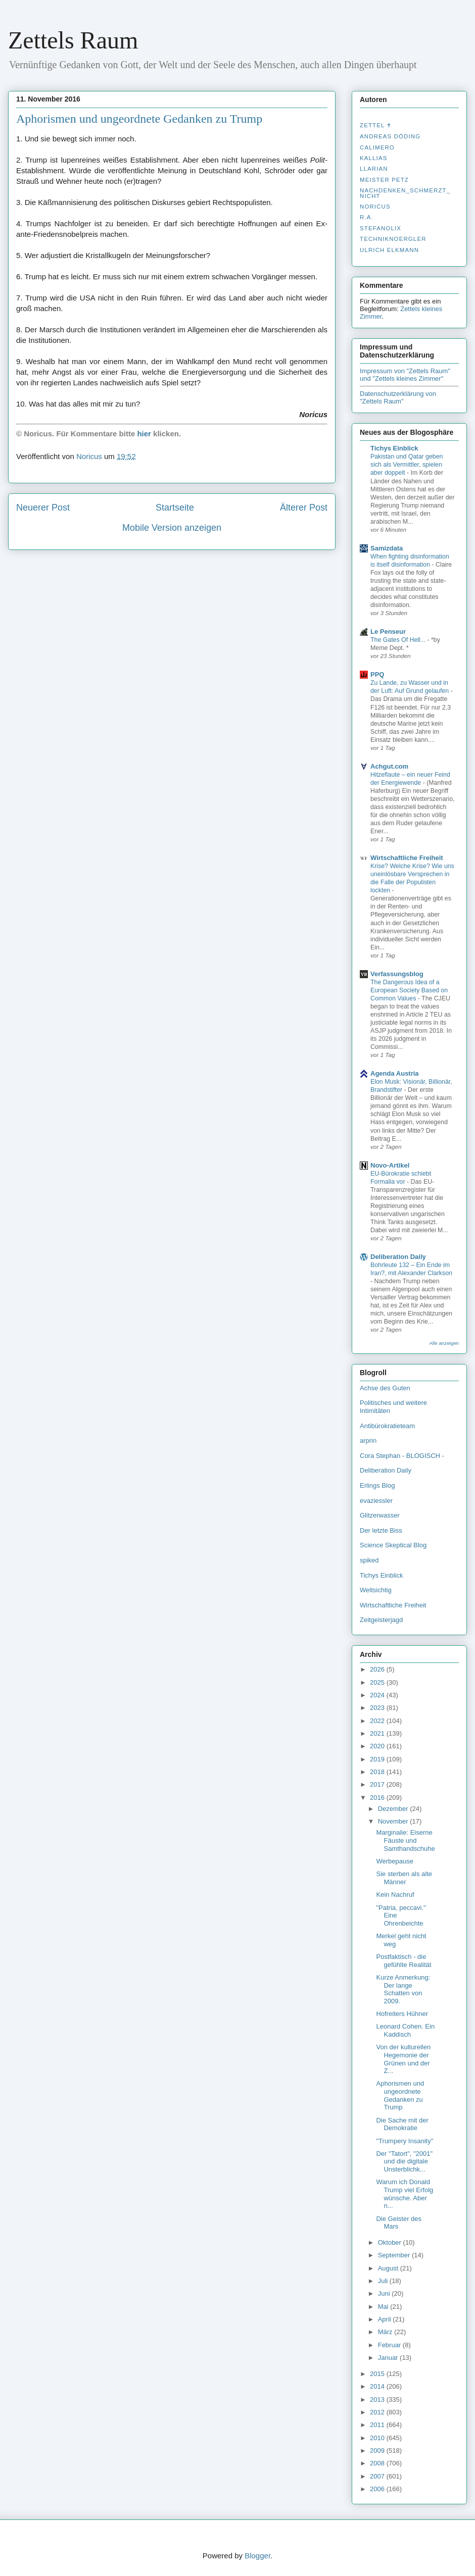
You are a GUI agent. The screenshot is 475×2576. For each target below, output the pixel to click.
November (394, 1821)
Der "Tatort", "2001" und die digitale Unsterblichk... (404, 2161)
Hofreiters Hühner (402, 2013)
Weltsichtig (376, 1590)
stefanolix (380, 228)
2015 (378, 2374)
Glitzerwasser (380, 1515)
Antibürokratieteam (387, 1426)
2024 (378, 1695)
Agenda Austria (394, 1073)
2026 (378, 1669)
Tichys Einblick (394, 448)
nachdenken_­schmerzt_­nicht (405, 192)
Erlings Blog (377, 1485)
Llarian (374, 169)
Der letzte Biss (381, 1530)
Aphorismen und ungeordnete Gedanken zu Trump (400, 2095)
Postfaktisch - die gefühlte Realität (403, 1960)
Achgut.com (389, 766)
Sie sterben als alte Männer (404, 1878)
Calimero (377, 147)
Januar (389, 2357)
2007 (378, 2476)
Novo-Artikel (389, 1165)
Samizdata (386, 548)
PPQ (377, 674)
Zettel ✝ (376, 125)
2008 (378, 2463)
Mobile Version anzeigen (171, 528)
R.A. (366, 217)
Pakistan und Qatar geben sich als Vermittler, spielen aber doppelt (406, 464)
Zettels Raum (73, 40)
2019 (378, 1759)
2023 (378, 1707)
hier (144, 433)
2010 (378, 2438)
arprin (368, 1440)
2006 (378, 2489)
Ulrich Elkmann (389, 250)
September (395, 2255)
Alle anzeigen (444, 1343)
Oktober (390, 2242)
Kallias (373, 158)
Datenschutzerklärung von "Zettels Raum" (398, 397)
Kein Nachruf (395, 1894)
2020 (378, 1746)
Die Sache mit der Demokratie (402, 2124)
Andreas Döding (390, 136)
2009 (378, 2450)
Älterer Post (303, 507)
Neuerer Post (43, 507)
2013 (378, 2399)
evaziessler (376, 1500)
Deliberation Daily (398, 1256)
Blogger (257, 2555)
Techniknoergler (393, 239)
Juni (385, 2293)
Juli (384, 2281)
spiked (369, 1560)
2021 (378, 1733)
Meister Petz (384, 180)
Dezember (394, 1808)
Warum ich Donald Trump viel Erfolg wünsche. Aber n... (404, 2193)
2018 (378, 1772)
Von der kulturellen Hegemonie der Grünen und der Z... (403, 2059)
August (389, 2268)
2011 (378, 2425)
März (386, 2332)
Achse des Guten (385, 1388)
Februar (390, 2345)
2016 (378, 1797)
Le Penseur (388, 631)
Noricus (375, 207)
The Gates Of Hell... (399, 639)
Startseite (175, 507)
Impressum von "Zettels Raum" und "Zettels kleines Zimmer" (405, 374)
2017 (378, 1784)
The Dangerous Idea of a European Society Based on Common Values (409, 990)
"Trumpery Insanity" (404, 2141)
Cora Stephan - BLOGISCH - (402, 1455)
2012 (378, 2412)
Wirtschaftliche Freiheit (406, 858)
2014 (378, 2386)
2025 (378, 1682)
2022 (378, 1721)
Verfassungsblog (396, 974)
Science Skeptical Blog (393, 1545)
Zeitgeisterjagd (381, 1620)
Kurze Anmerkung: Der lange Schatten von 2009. (403, 1989)
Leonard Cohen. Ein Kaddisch (405, 2030)
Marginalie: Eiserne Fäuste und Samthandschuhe (405, 1840)
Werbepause (394, 1861)
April (385, 2319)
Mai (384, 2306)
